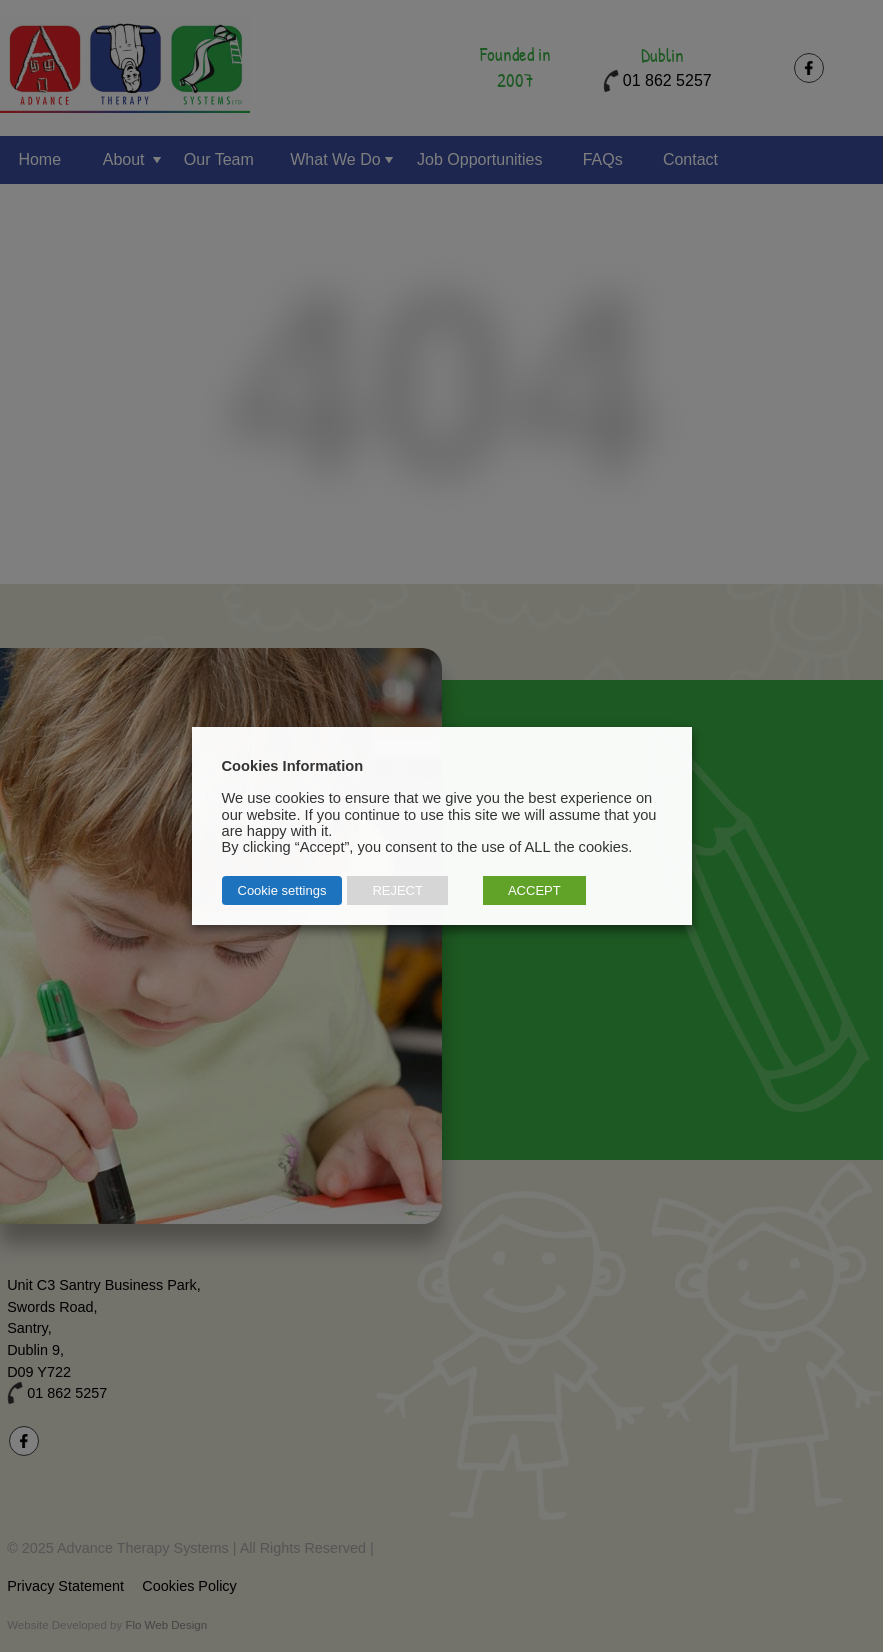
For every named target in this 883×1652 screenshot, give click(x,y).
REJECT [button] (397, 890)
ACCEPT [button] (534, 890)
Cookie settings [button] (282, 890)
